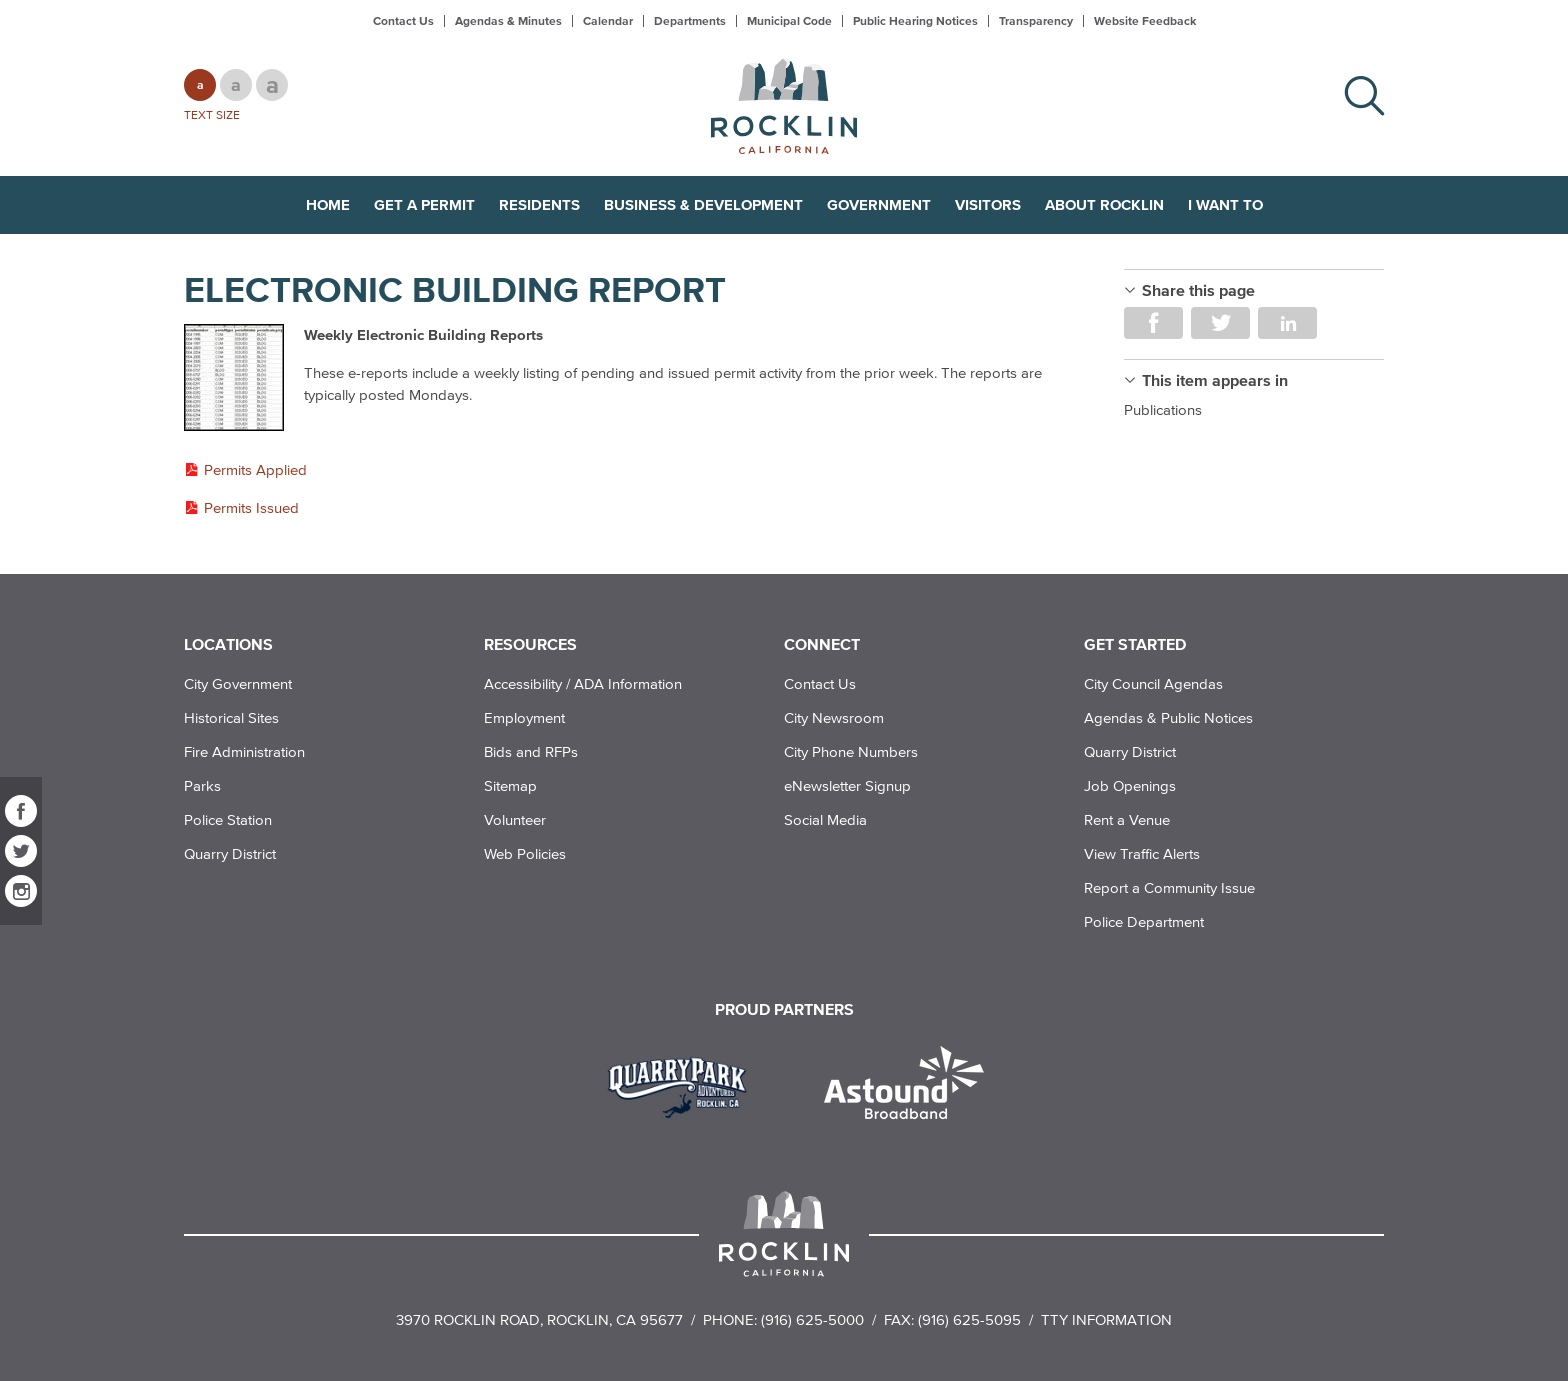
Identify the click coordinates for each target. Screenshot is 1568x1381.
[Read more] (234, 378)
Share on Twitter (1220, 323)
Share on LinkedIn (1287, 323)
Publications (1163, 409)
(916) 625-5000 (812, 1319)
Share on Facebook (1153, 323)
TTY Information (1106, 1319)
